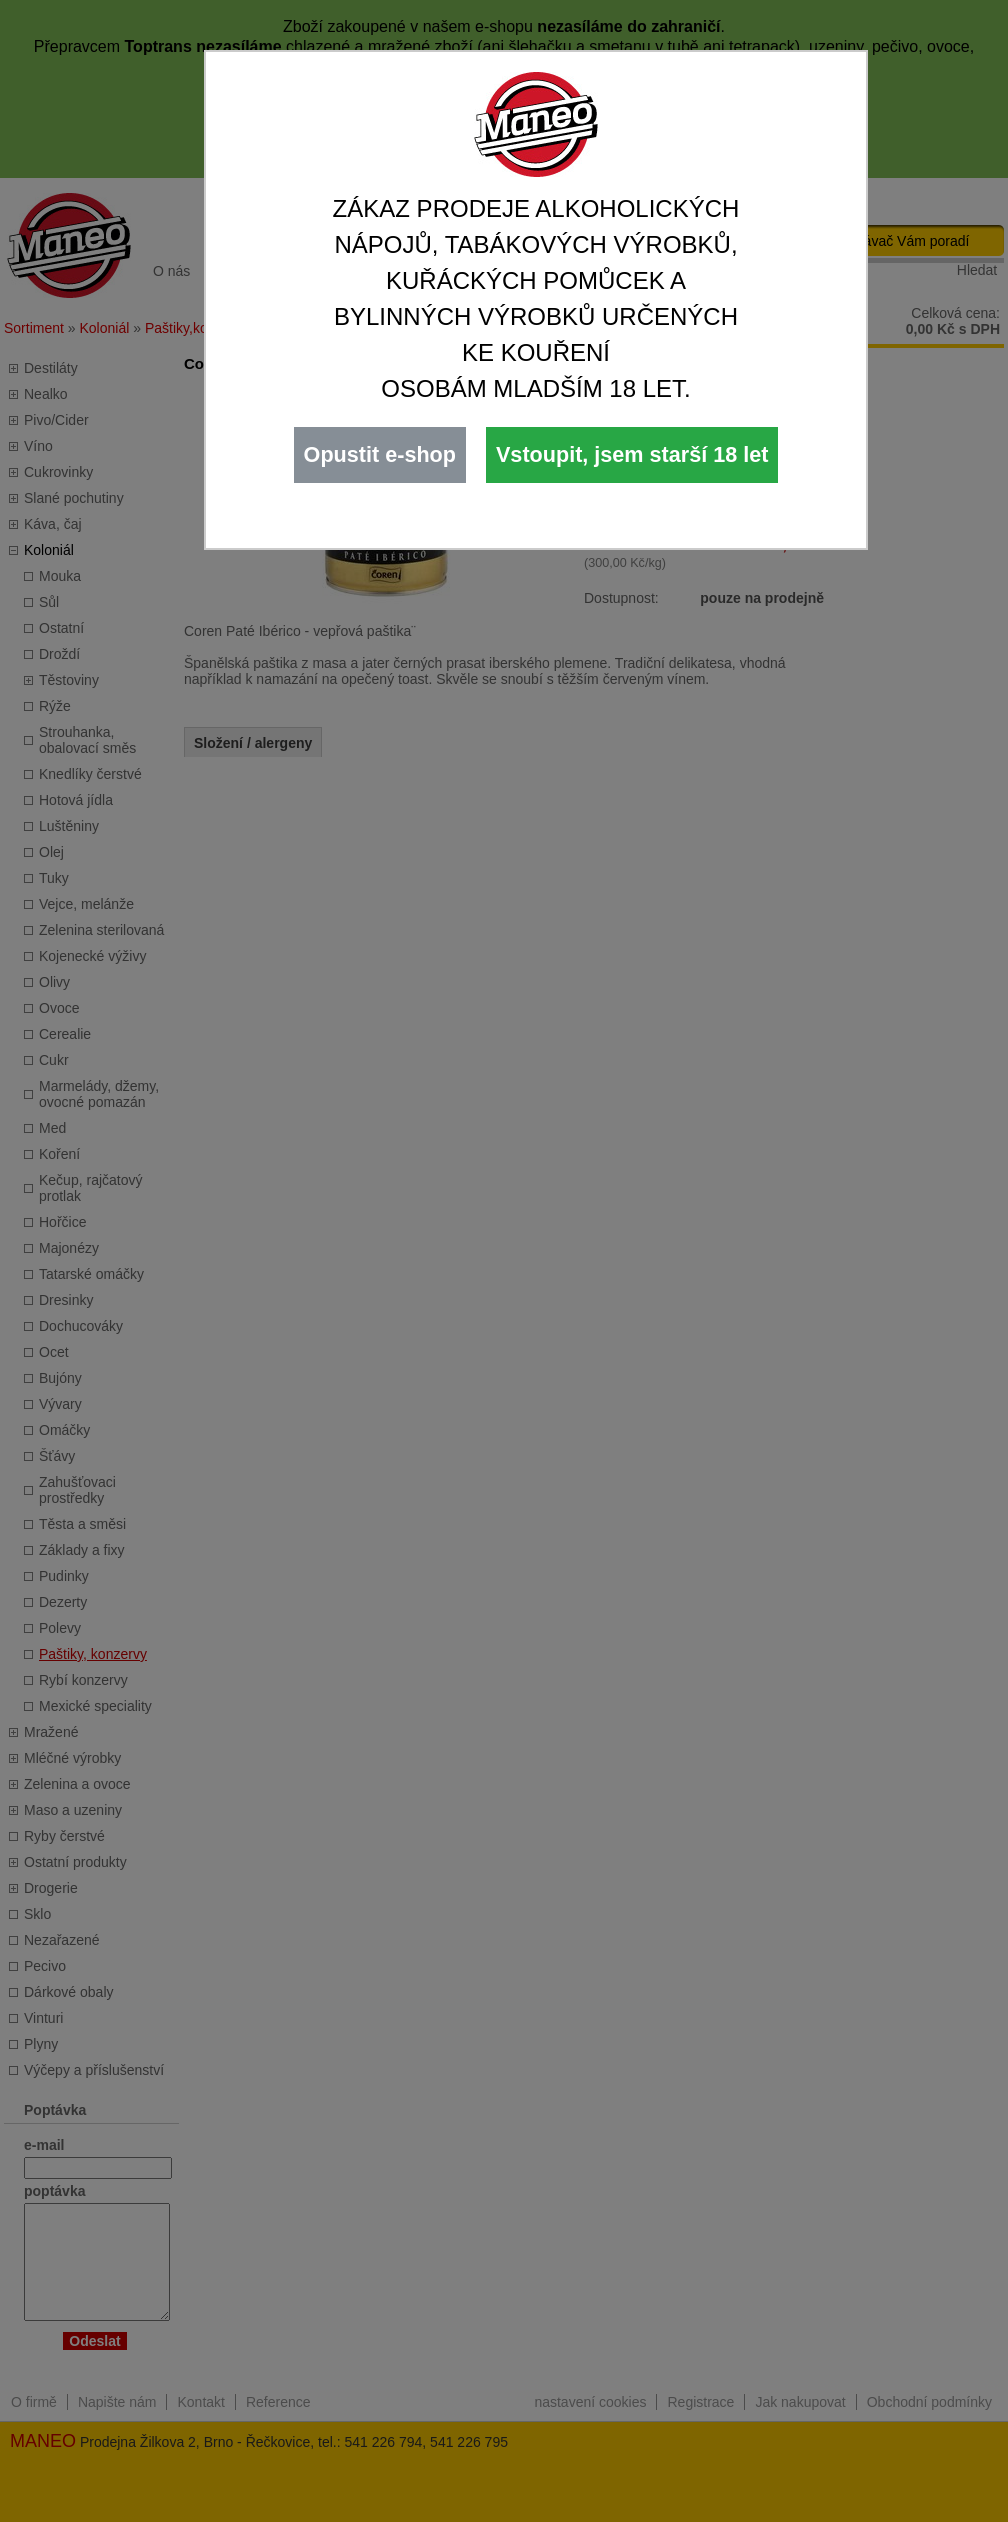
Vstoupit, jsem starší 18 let (632, 454)
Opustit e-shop (380, 454)
